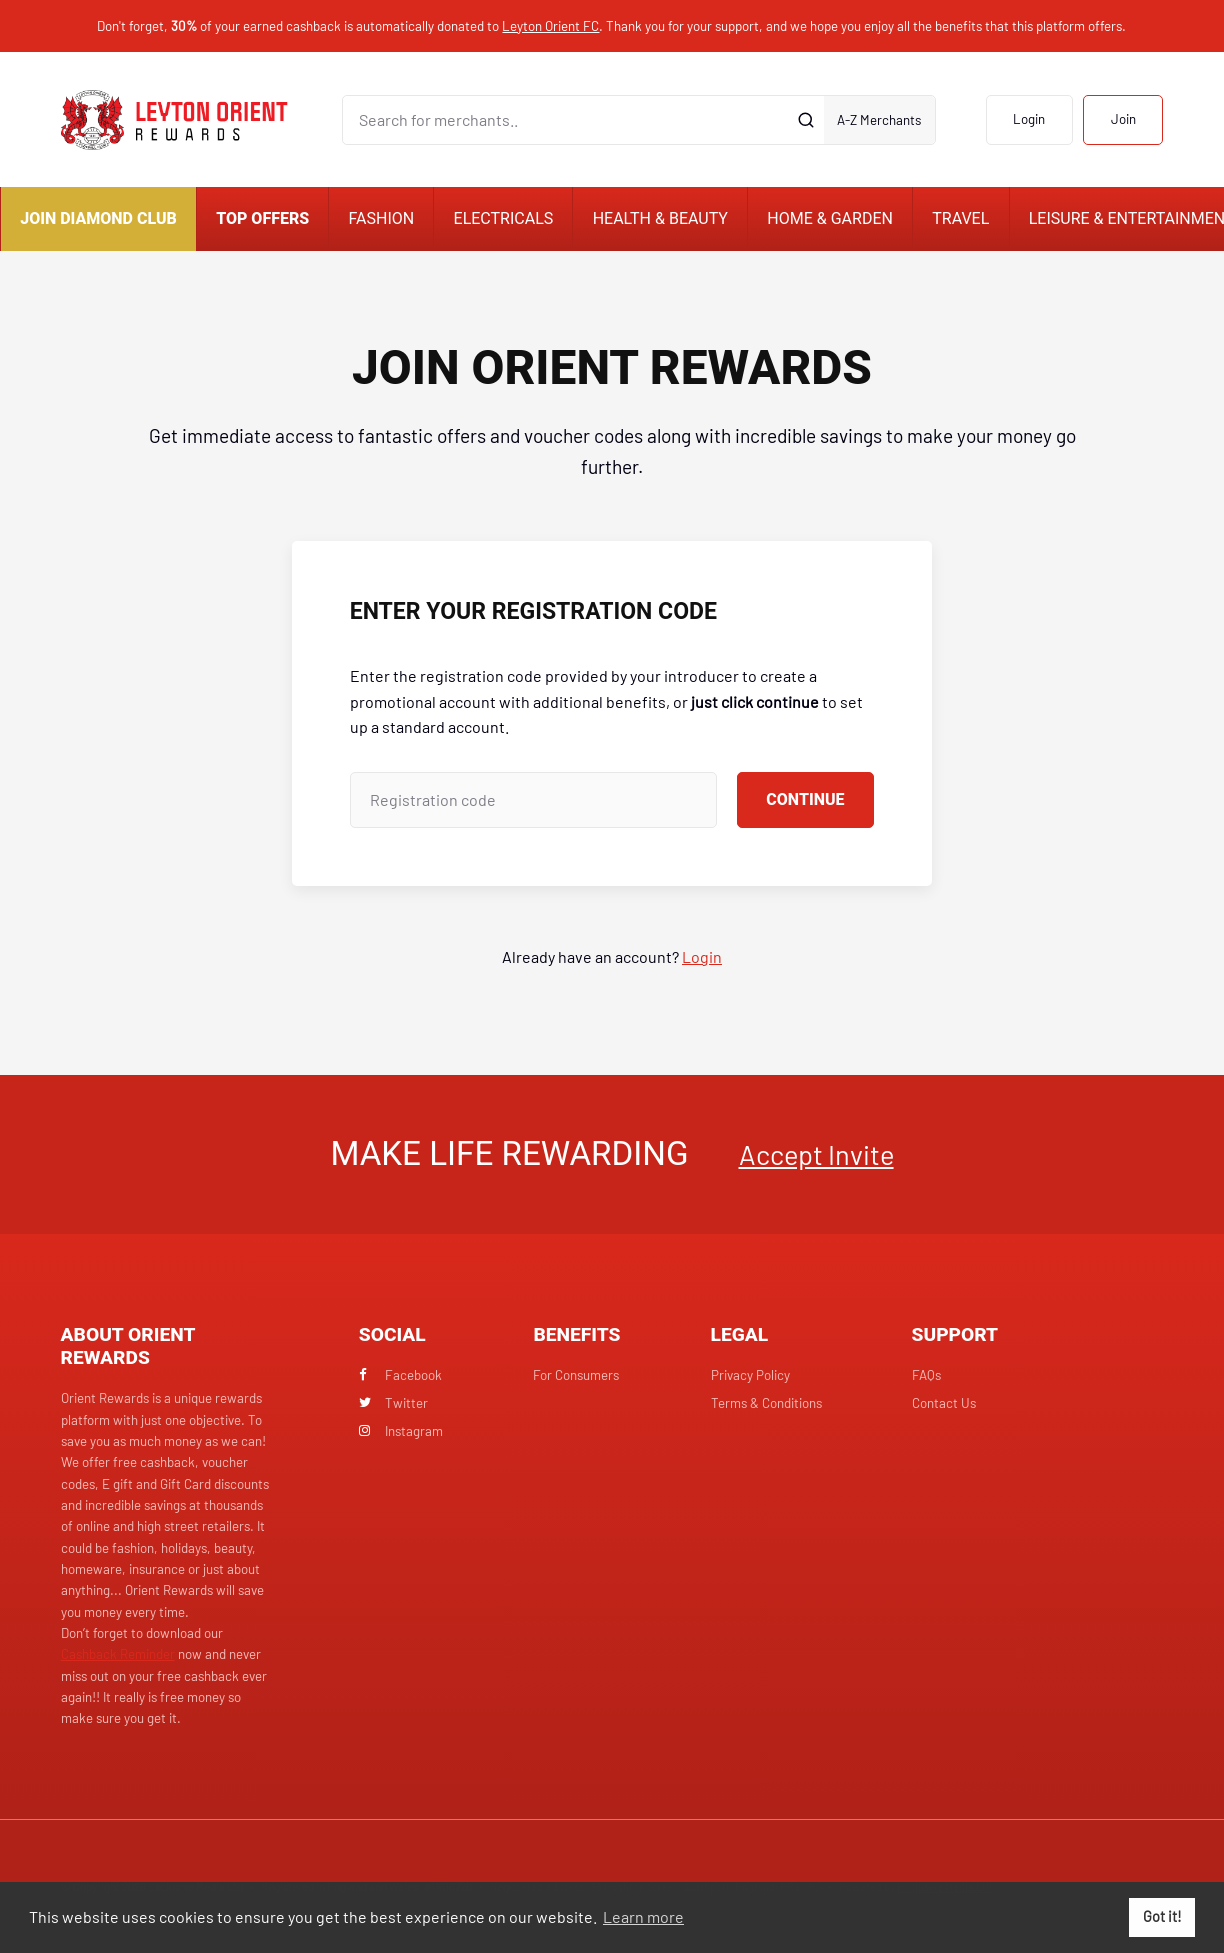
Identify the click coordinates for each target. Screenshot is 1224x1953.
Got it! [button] (1162, 1916)
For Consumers (576, 1375)
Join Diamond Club (98, 218)
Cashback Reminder (118, 1654)
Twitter (394, 1403)
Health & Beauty (660, 218)
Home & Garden (830, 218)
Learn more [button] (643, 1916)
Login (1029, 119)
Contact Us (944, 1403)
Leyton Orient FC (550, 26)
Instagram (401, 1431)
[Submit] (805, 120)
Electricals (504, 218)
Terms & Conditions (766, 1403)
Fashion (382, 218)
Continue (805, 799)
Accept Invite (816, 1154)
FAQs (926, 1375)
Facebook (401, 1375)
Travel (960, 218)
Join (1123, 119)
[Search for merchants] (565, 120)
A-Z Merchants (879, 120)
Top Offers (262, 218)
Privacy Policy (750, 1375)
